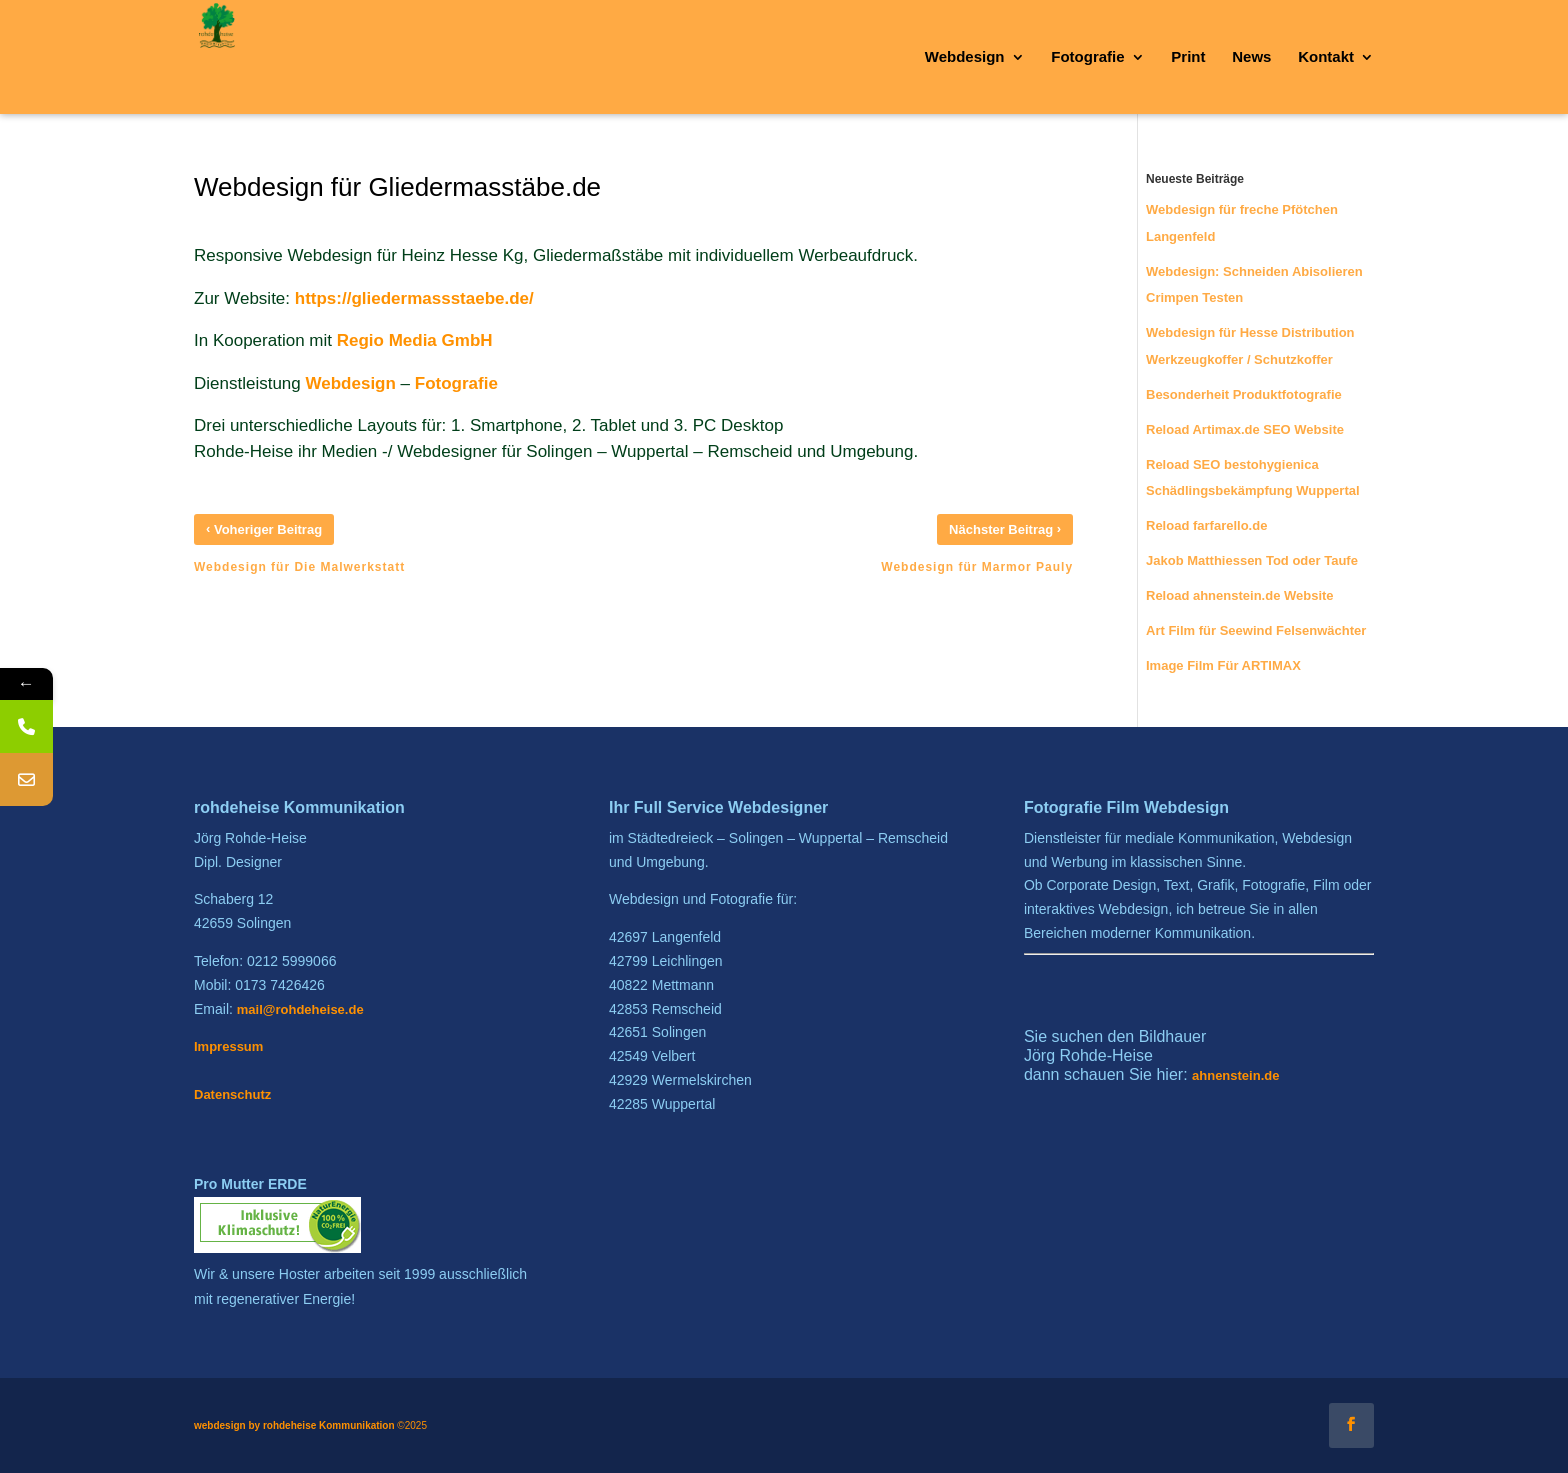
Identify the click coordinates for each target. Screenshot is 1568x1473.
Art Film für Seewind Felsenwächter (1256, 630)
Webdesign (351, 383)
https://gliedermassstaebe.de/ (414, 298)
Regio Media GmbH (415, 340)
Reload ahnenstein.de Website (1240, 595)
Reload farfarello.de (1206, 525)
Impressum (228, 1046)
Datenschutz (232, 1094)
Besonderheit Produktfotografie (1244, 394)
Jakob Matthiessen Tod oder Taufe (1252, 560)
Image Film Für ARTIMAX (1223, 665)
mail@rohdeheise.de (300, 1009)
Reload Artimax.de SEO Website (1245, 429)
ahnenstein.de (1235, 1075)
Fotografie (456, 383)
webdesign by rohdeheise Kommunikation (294, 1425)
